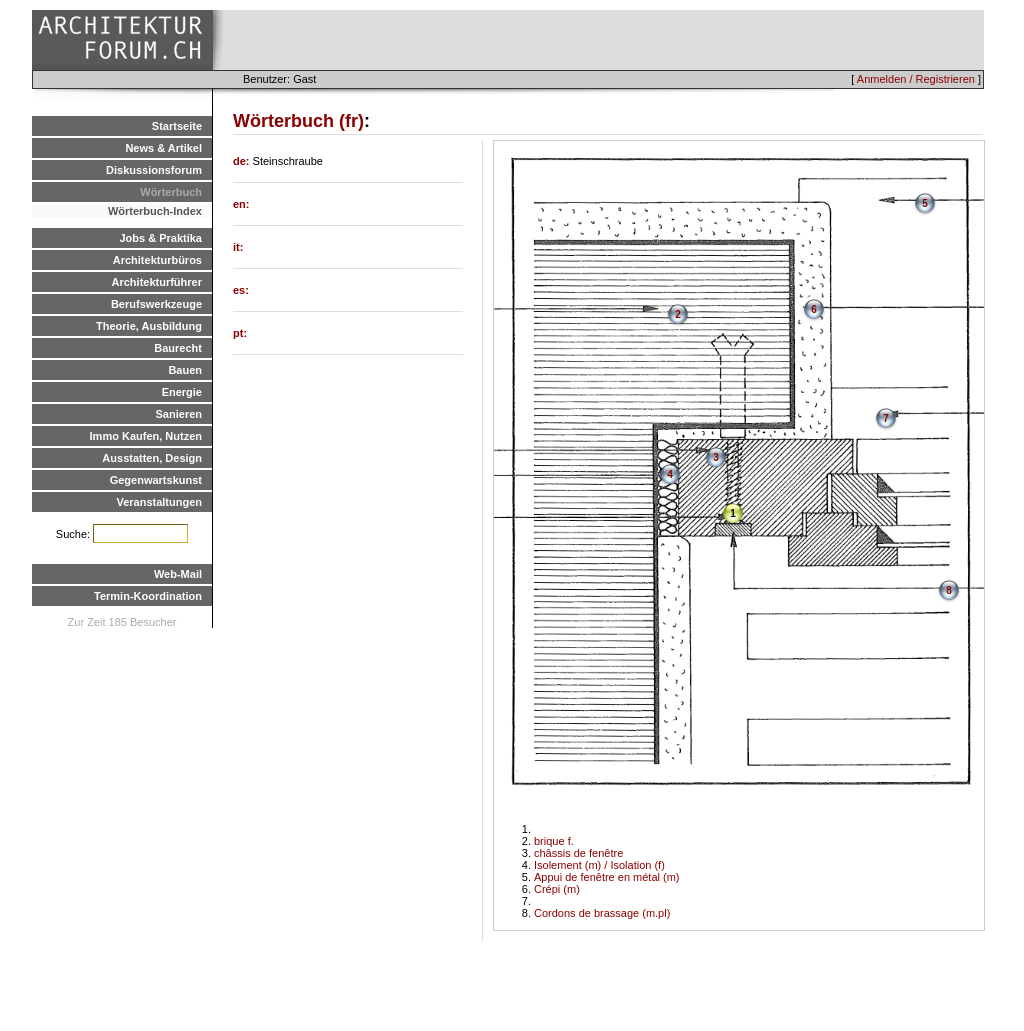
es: (241, 290)
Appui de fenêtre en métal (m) (607, 877)
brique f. (554, 841)
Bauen (185, 370)
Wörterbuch (171, 192)
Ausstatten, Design (152, 458)
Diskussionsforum (154, 170)
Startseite (177, 126)
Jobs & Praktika (160, 238)
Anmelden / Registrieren (916, 79)
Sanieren (179, 414)
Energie (182, 392)
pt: (240, 333)
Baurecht (178, 348)
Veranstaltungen (159, 502)
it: (238, 247)
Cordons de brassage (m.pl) (602, 913)
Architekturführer (157, 282)
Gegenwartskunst (156, 480)
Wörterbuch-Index (155, 211)
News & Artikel (163, 148)
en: (241, 204)
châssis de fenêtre (578, 853)
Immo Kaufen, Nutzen (146, 436)
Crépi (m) (557, 889)
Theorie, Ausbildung (149, 326)
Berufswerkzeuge (156, 304)
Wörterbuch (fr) (298, 121)
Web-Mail (178, 574)
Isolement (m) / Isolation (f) (599, 865)
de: (243, 161)
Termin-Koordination (148, 596)
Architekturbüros (157, 260)
